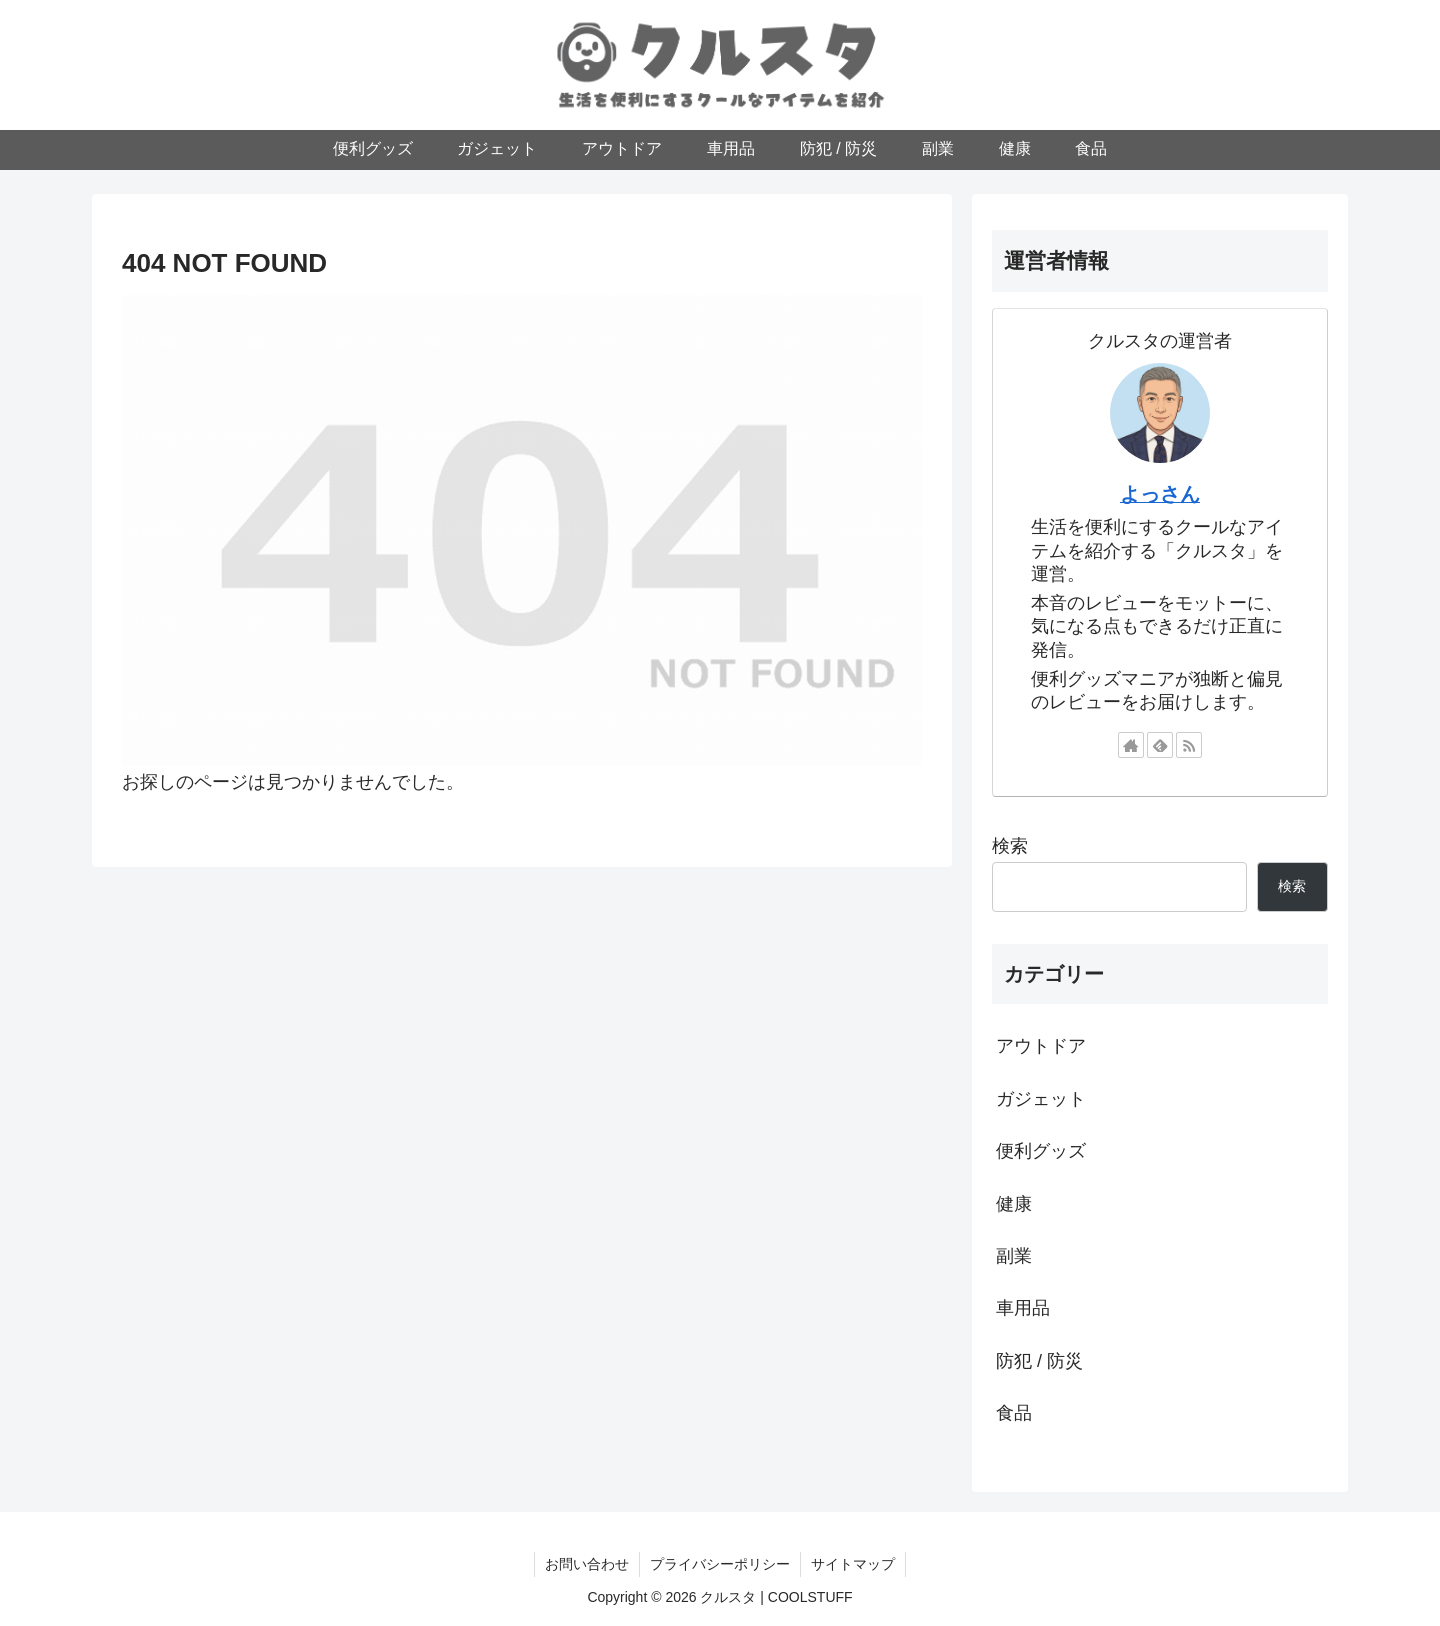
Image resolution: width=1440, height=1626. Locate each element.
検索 (1010, 846)
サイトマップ (853, 1564)
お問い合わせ (587, 1564)
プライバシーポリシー (720, 1564)
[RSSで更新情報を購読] (1189, 745)
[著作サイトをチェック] (1131, 745)
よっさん (1160, 494)
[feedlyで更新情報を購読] (1160, 745)
